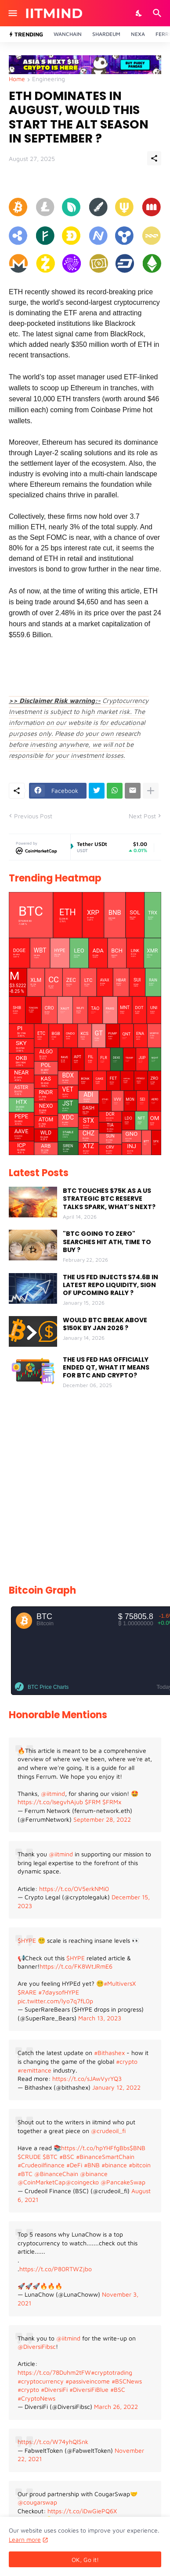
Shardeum (106, 34)
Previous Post (33, 816)
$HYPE (27, 1940)
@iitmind (53, 1793)
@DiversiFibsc (37, 2346)
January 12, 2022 (116, 2087)
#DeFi (74, 2165)
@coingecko (82, 2182)
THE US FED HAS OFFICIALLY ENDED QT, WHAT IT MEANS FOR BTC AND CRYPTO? (106, 1368)
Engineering (48, 79)
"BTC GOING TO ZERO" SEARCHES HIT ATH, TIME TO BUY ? (107, 1242)
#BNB (92, 2165)
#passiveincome (87, 2381)
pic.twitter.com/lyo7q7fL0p (55, 2001)
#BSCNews (127, 2381)
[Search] (158, 13)
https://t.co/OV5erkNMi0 (74, 1888)
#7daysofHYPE (58, 1992)
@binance (94, 2173)
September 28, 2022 (102, 1819)
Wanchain (68, 34)
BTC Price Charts (48, 1687)
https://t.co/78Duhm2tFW (54, 2372)
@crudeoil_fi (108, 2130)
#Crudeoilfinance (41, 2165)
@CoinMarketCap (41, 2182)
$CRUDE (29, 2156)
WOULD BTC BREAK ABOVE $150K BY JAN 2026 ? (105, 1324)
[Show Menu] (12, 13)
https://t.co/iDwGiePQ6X (82, 2511)
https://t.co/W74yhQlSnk (53, 2441)
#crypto (126, 2061)
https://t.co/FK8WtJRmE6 (76, 1966)
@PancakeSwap (123, 2182)
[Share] (154, 158)
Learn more (25, 2539)
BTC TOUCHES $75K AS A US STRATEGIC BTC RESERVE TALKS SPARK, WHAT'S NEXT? (109, 1199)
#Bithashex (109, 2052)
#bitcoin (140, 2165)
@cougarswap (37, 2502)
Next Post (142, 816)
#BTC (25, 2173)
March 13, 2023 (99, 2018)
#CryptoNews (36, 2398)
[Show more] (151, 791)
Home (17, 79)
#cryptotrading (111, 2372)
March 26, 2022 (116, 2406)
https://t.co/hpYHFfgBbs (95, 2147)
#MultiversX (120, 1983)
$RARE (27, 1992)
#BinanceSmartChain (105, 2156)
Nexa (138, 34)
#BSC (66, 2156)
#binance (114, 2165)
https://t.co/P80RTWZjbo (55, 2269)
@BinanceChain (56, 2173)
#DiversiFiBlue (89, 2389)
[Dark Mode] (139, 13)
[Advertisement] (85, 1488)
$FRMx (111, 1801)
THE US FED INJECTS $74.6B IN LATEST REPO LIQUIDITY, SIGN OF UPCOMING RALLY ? (110, 1285)
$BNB (137, 2147)
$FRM (93, 1801)
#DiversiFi (54, 2389)
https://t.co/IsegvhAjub (50, 1801)
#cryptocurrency (41, 2381)
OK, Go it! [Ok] (85, 2559)
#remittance (34, 2070)
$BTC (50, 2156)
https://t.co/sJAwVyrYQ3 (87, 2078)
